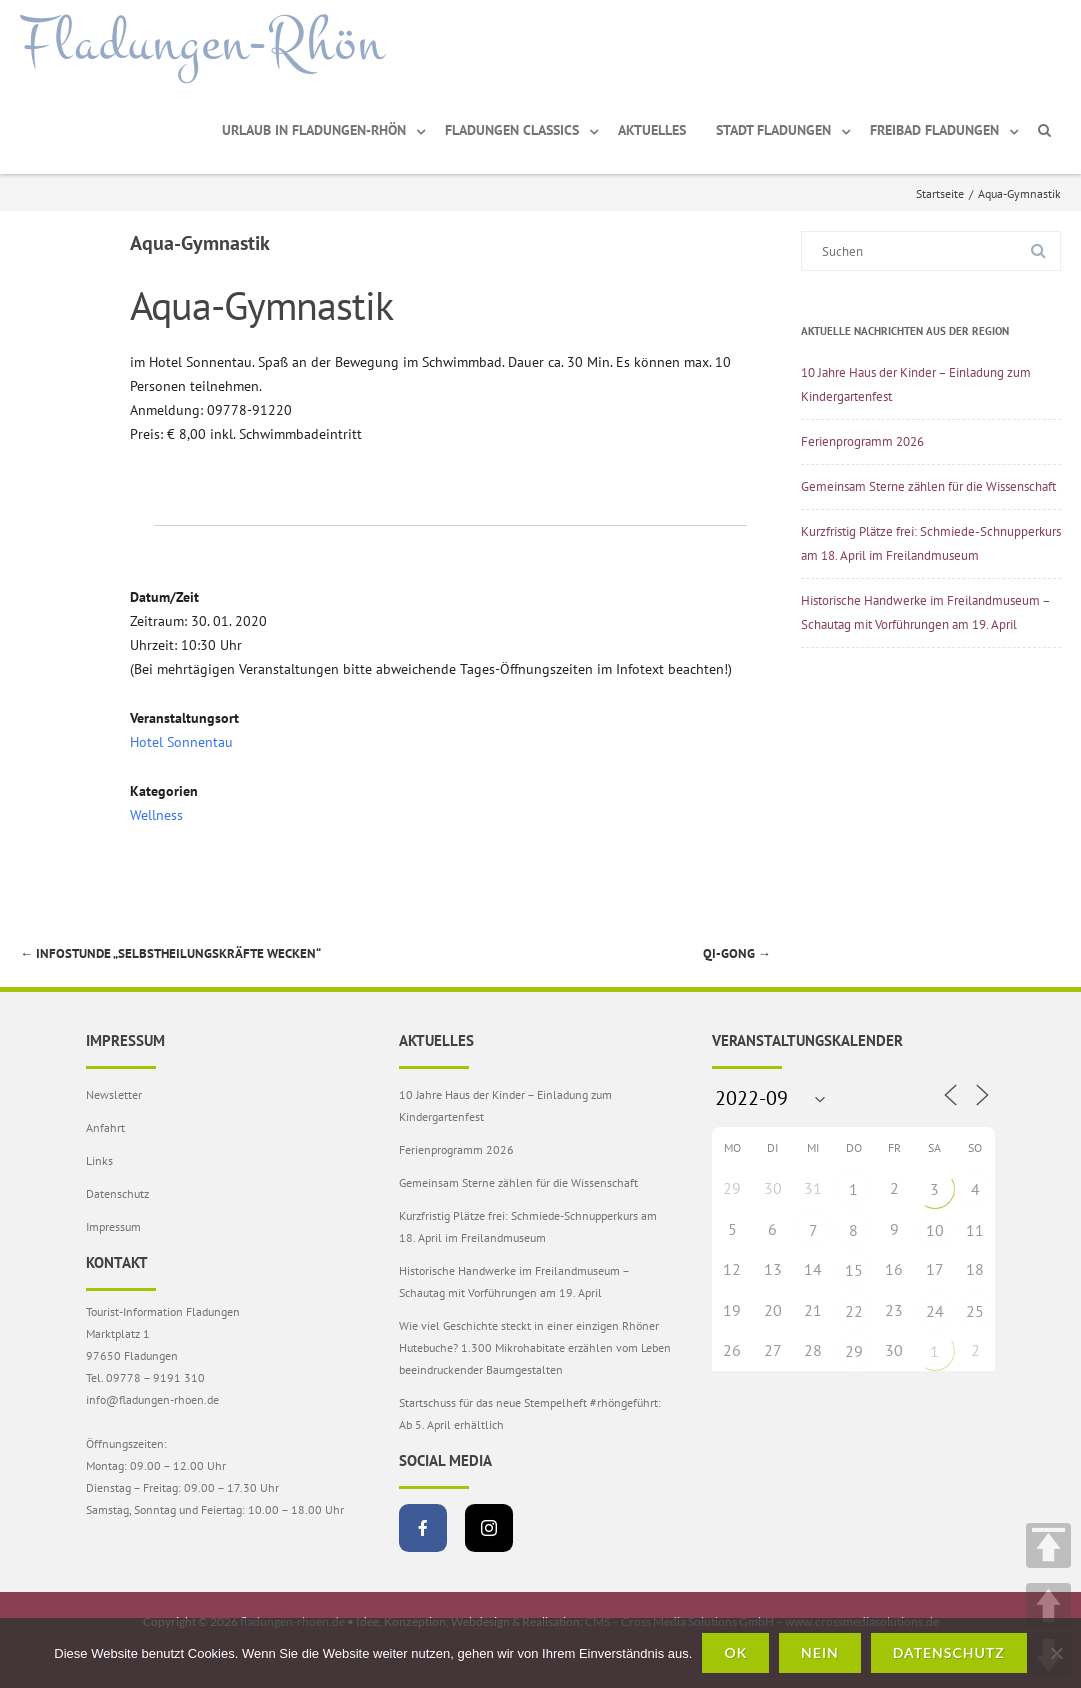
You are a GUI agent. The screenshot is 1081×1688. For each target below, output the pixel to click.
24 (935, 1311)
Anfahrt (105, 1127)
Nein (820, 1652)
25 (975, 1311)
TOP (1048, 1545)
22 (854, 1311)
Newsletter (114, 1094)
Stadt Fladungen (773, 130)
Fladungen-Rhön (202, 43)
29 (854, 1351)
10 (935, 1230)
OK (735, 1652)
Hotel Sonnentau (181, 742)
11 (975, 1230)
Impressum (113, 1226)
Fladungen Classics (512, 130)
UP (1048, 1605)
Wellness (156, 815)
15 (854, 1270)
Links (99, 1160)
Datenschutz (117, 1193)
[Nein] (1056, 1653)
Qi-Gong (737, 953)
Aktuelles (652, 130)
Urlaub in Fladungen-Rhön (314, 130)
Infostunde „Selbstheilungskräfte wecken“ (170, 953)
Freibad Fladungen (934, 130)
